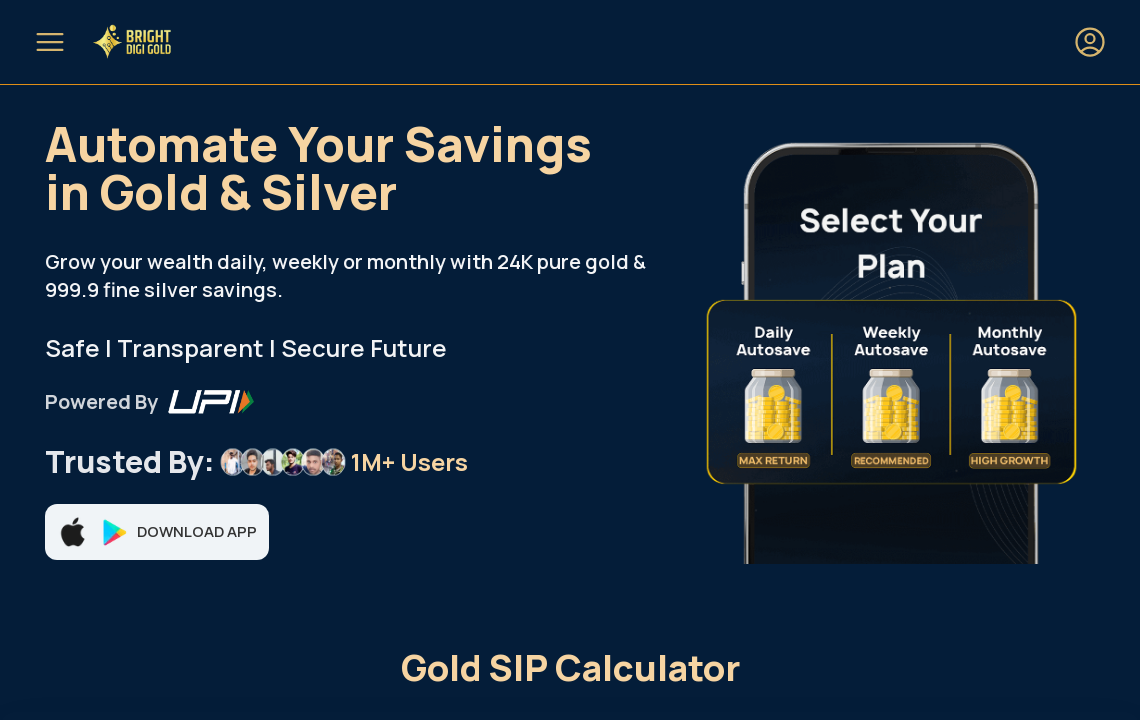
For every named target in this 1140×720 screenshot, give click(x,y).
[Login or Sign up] (1090, 42)
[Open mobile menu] (50, 42)
